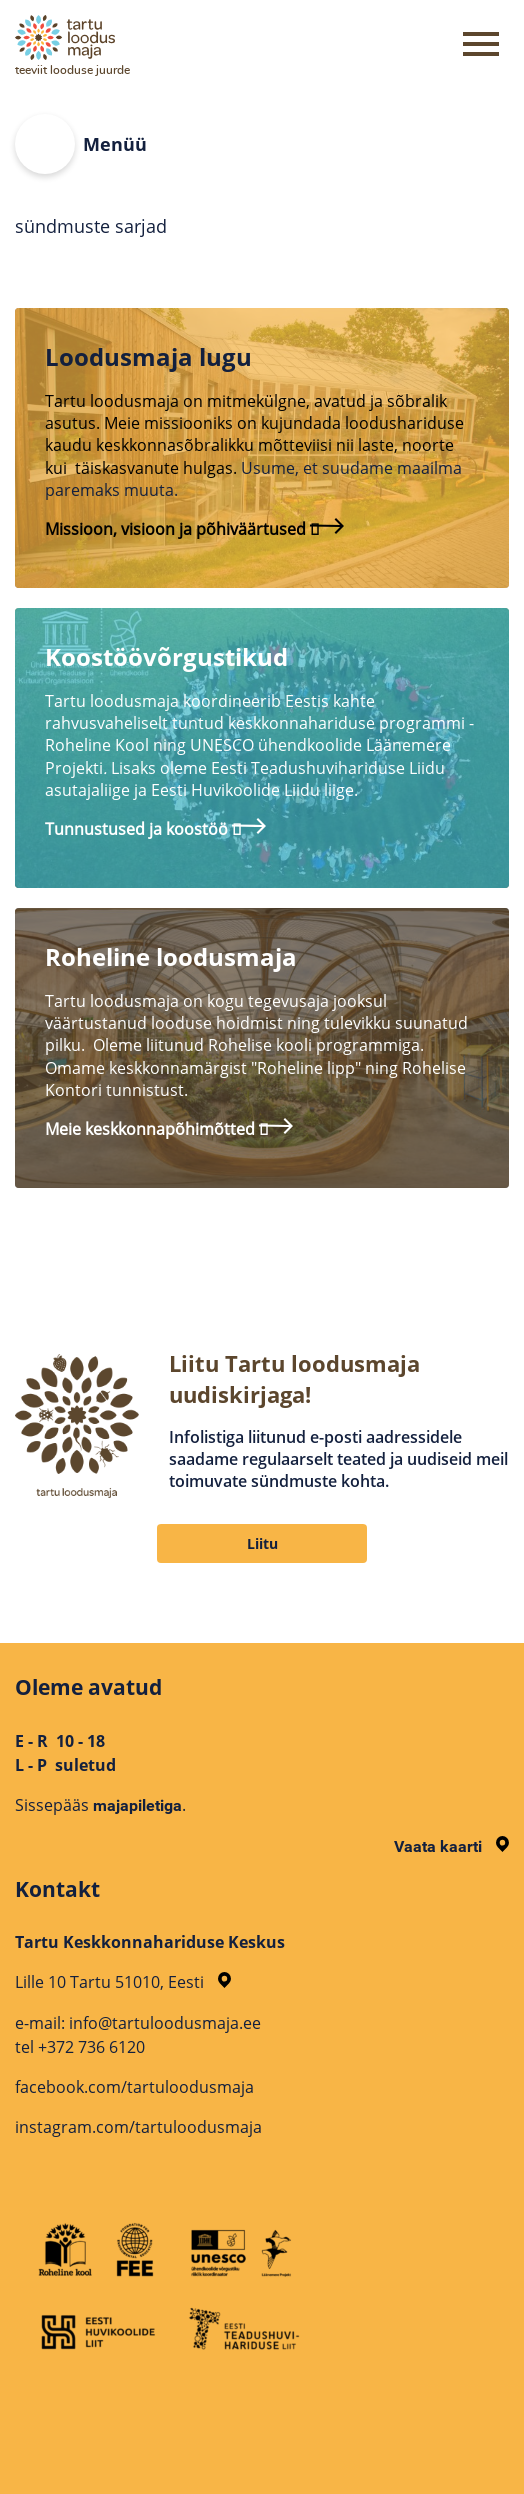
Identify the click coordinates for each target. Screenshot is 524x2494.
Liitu (262, 1543)
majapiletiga (137, 1805)
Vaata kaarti (451, 1846)
